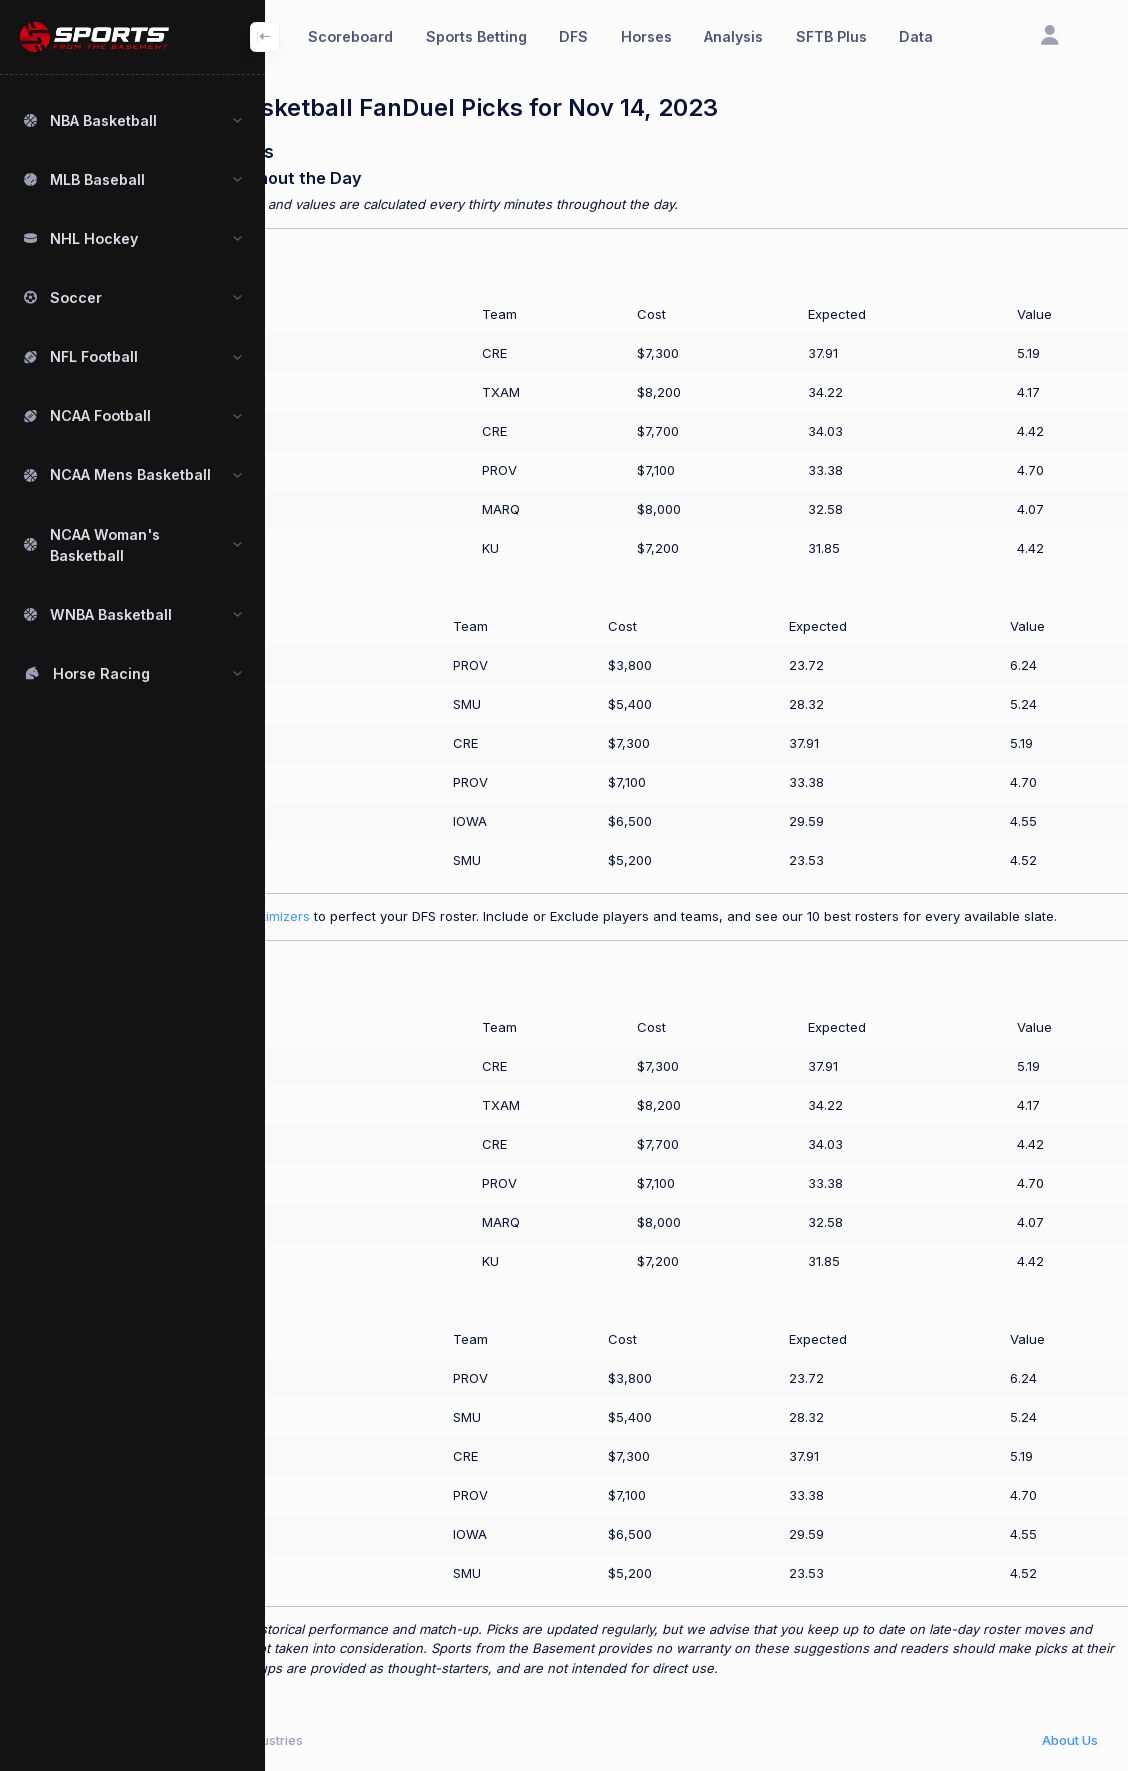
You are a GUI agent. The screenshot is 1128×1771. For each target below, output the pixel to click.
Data (916, 36)
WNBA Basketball (111, 614)
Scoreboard (350, 36)
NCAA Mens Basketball (130, 474)
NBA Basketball (103, 120)
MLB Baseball (97, 179)
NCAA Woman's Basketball (105, 545)
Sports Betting (476, 36)
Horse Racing (101, 673)
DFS (573, 36)
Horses (646, 36)
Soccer (76, 297)
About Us (1070, 1740)
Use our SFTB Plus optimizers (356, 916)
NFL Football (94, 356)
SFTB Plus (831, 36)
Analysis (733, 36)
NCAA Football (100, 415)
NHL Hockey (94, 238)
